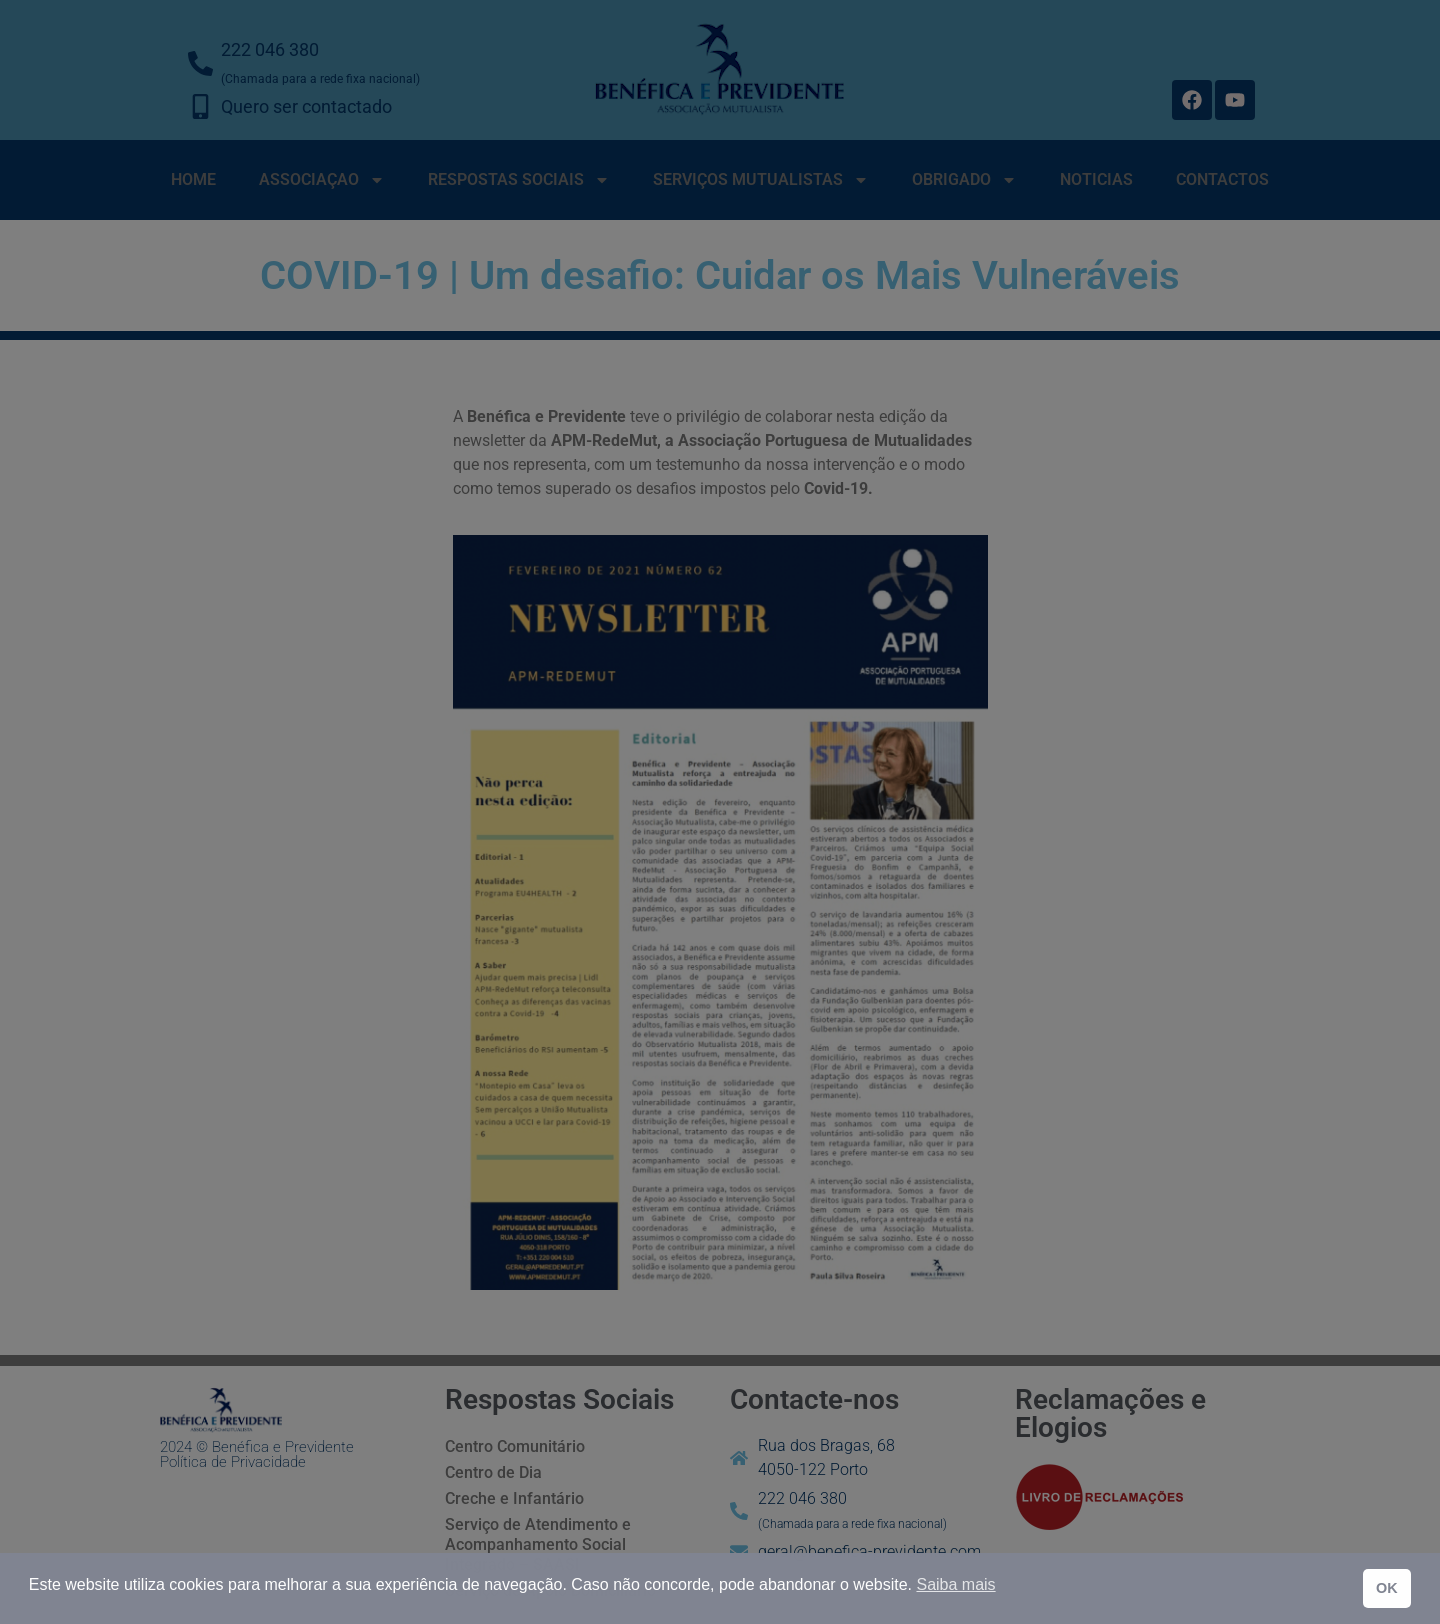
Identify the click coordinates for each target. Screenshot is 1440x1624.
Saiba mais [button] (955, 1584)
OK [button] (1387, 1588)
